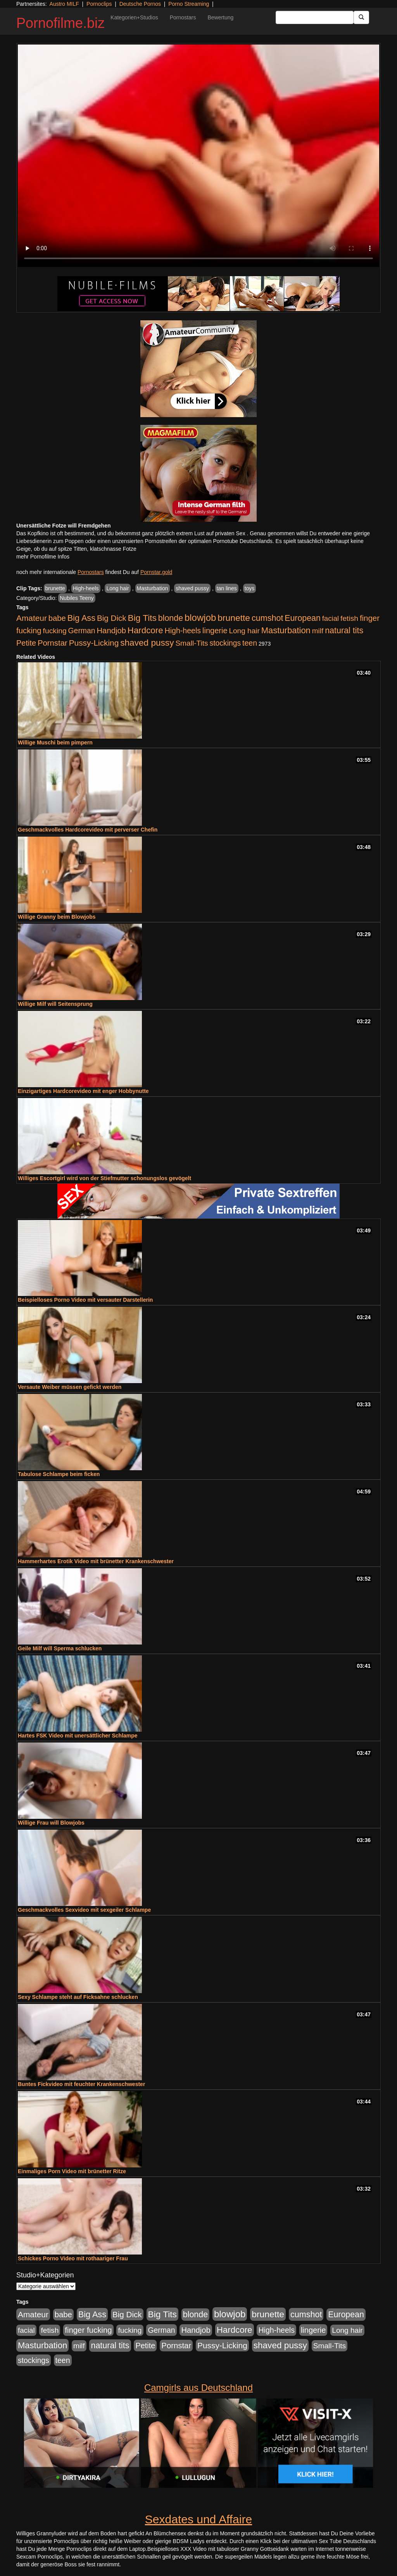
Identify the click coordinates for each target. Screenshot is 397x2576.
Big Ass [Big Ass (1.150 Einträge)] (81, 618)
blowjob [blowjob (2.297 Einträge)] (200, 617)
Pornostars (183, 17)
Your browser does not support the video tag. (198, 156)
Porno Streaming (188, 4)
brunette (55, 588)
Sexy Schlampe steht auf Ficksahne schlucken (78, 1997)
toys (250, 588)
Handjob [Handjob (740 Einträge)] (111, 630)
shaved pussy (192, 588)
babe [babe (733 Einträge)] (57, 618)
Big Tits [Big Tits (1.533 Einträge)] (142, 618)
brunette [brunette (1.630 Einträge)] (233, 618)
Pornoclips (99, 4)
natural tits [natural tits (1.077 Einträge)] (344, 630)
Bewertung (220, 17)
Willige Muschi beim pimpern (55, 742)
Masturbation (152, 588)
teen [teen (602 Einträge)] (249, 643)
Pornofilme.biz (60, 23)
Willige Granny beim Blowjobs (57, 917)
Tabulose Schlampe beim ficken (59, 1474)
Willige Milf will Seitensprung (55, 1004)
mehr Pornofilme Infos (42, 556)
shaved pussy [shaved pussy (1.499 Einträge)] (147, 643)
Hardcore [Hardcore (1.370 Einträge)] (145, 630)
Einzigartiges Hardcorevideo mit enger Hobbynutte (83, 1091)
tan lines (227, 588)
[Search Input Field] (315, 17)
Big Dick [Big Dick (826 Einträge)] (111, 617)
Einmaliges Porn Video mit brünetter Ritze (72, 2171)
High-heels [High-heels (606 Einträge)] (183, 630)
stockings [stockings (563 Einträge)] (225, 643)
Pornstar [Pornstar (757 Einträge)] (52, 643)
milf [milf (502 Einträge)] (318, 631)
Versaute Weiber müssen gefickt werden (69, 1387)
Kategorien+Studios (134, 17)
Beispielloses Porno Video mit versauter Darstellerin (85, 1300)
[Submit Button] (361, 17)
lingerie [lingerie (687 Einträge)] (215, 630)
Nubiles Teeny (77, 598)
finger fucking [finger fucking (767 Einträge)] (88, 2330)
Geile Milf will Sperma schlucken (60, 1648)
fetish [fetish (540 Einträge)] (349, 618)
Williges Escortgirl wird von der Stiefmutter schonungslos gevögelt (104, 1178)
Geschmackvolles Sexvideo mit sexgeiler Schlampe (84, 1910)
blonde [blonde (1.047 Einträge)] (170, 618)
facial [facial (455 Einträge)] (330, 618)
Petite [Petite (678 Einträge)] (26, 643)
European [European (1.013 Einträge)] (303, 618)
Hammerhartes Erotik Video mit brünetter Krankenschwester (96, 1561)
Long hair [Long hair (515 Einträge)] (244, 631)
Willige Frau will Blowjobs (51, 1823)
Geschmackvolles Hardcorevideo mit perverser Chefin (87, 830)
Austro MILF (64, 4)
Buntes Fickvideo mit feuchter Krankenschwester (81, 2084)
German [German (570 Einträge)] (81, 630)
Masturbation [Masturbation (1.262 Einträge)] (286, 630)
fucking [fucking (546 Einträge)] (55, 631)
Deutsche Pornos (140, 4)
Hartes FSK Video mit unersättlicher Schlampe (78, 1735)
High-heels (86, 588)
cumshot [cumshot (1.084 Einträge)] (267, 618)
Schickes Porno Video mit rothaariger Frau (73, 2258)
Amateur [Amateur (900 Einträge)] (31, 617)
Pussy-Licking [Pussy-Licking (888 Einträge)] (94, 642)
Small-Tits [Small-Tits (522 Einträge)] (191, 643)
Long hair (117, 588)
